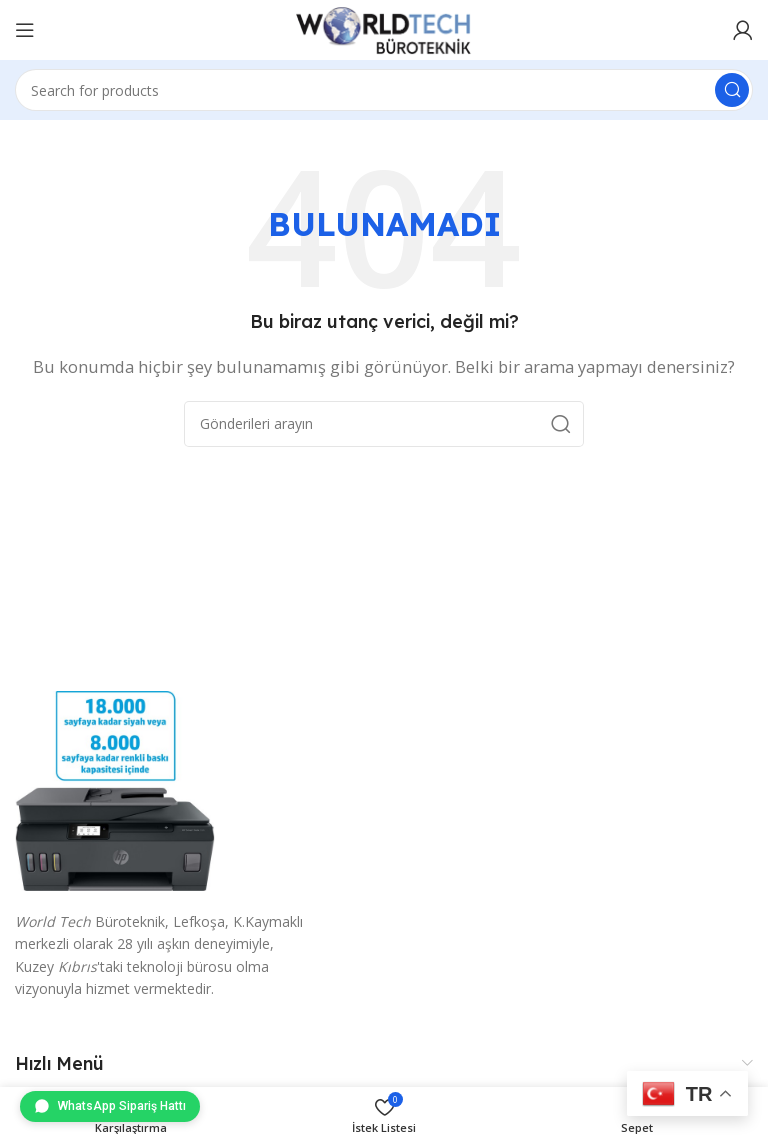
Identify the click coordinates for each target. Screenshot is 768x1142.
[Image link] (115, 789)
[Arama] (384, 90)
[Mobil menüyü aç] (25, 30)
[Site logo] (384, 28)
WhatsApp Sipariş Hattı (110, 1106)
